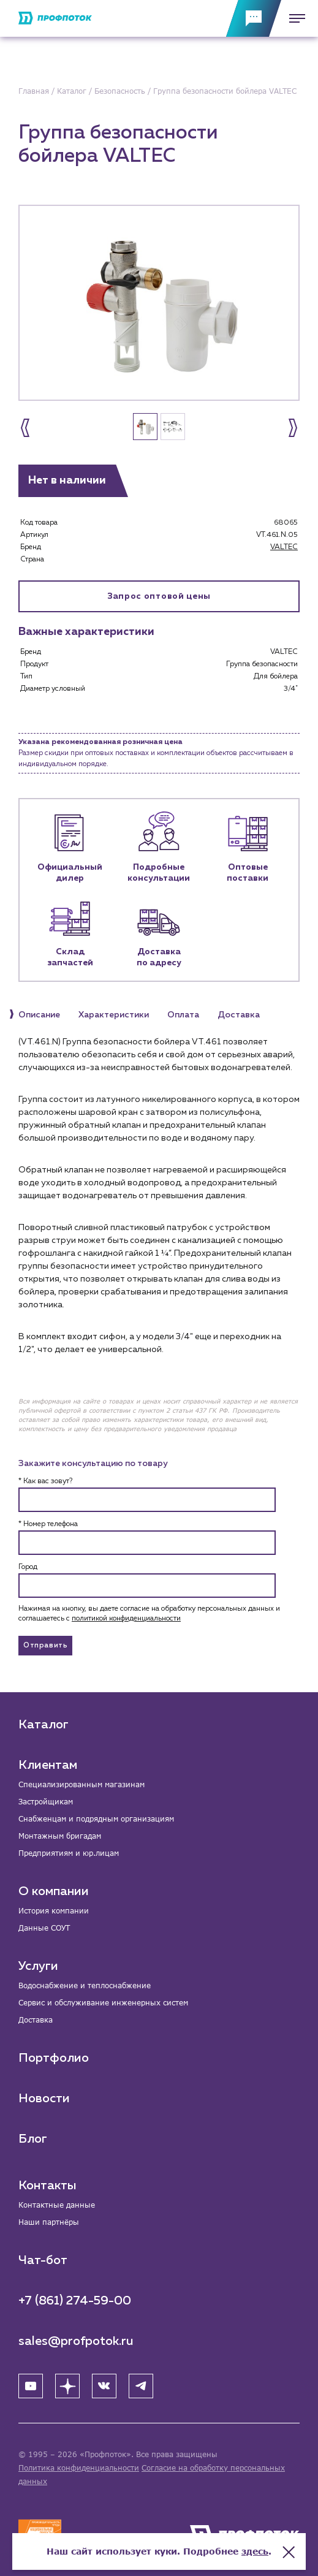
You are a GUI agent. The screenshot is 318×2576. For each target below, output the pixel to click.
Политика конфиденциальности (78, 2467)
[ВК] (104, 2386)
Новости (44, 2098)
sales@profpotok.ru (76, 2341)
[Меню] (293, 18)
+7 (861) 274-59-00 (74, 2301)
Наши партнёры (48, 2222)
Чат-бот (42, 2260)
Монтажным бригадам (59, 1836)
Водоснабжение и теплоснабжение (84, 1985)
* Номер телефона (48, 1524)
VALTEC (284, 547)
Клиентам (47, 1765)
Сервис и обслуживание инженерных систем (103, 2002)
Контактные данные (56, 2204)
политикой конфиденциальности (126, 1618)
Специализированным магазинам (81, 1784)
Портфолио (53, 2058)
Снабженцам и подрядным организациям (96, 1818)
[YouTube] (30, 2386)
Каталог (43, 1725)
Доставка (35, 2019)
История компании (53, 1910)
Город (27, 1567)
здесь (254, 2551)
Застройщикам (45, 1801)
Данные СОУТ (44, 1927)
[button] (25, 428)
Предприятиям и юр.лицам (68, 1853)
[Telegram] (141, 2386)
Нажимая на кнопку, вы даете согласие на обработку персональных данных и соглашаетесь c (149, 1613)
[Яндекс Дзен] (67, 2386)
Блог (32, 2139)
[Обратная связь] (253, 18)
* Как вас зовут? (45, 1481)
